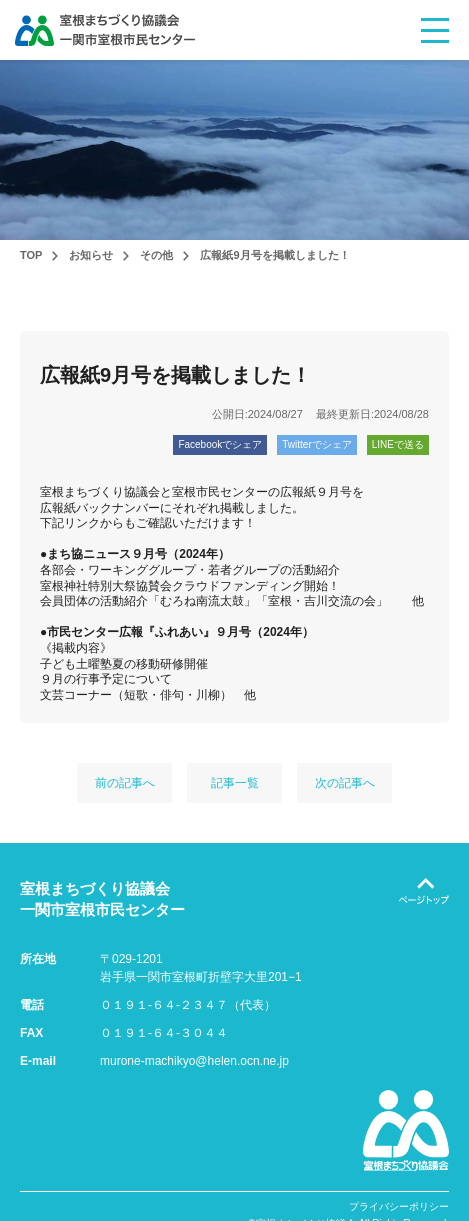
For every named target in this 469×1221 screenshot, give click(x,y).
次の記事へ (345, 783)
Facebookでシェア (220, 444)
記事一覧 (235, 783)
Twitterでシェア (316, 444)
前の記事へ (125, 783)
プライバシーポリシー (399, 1207)
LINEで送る (398, 444)
